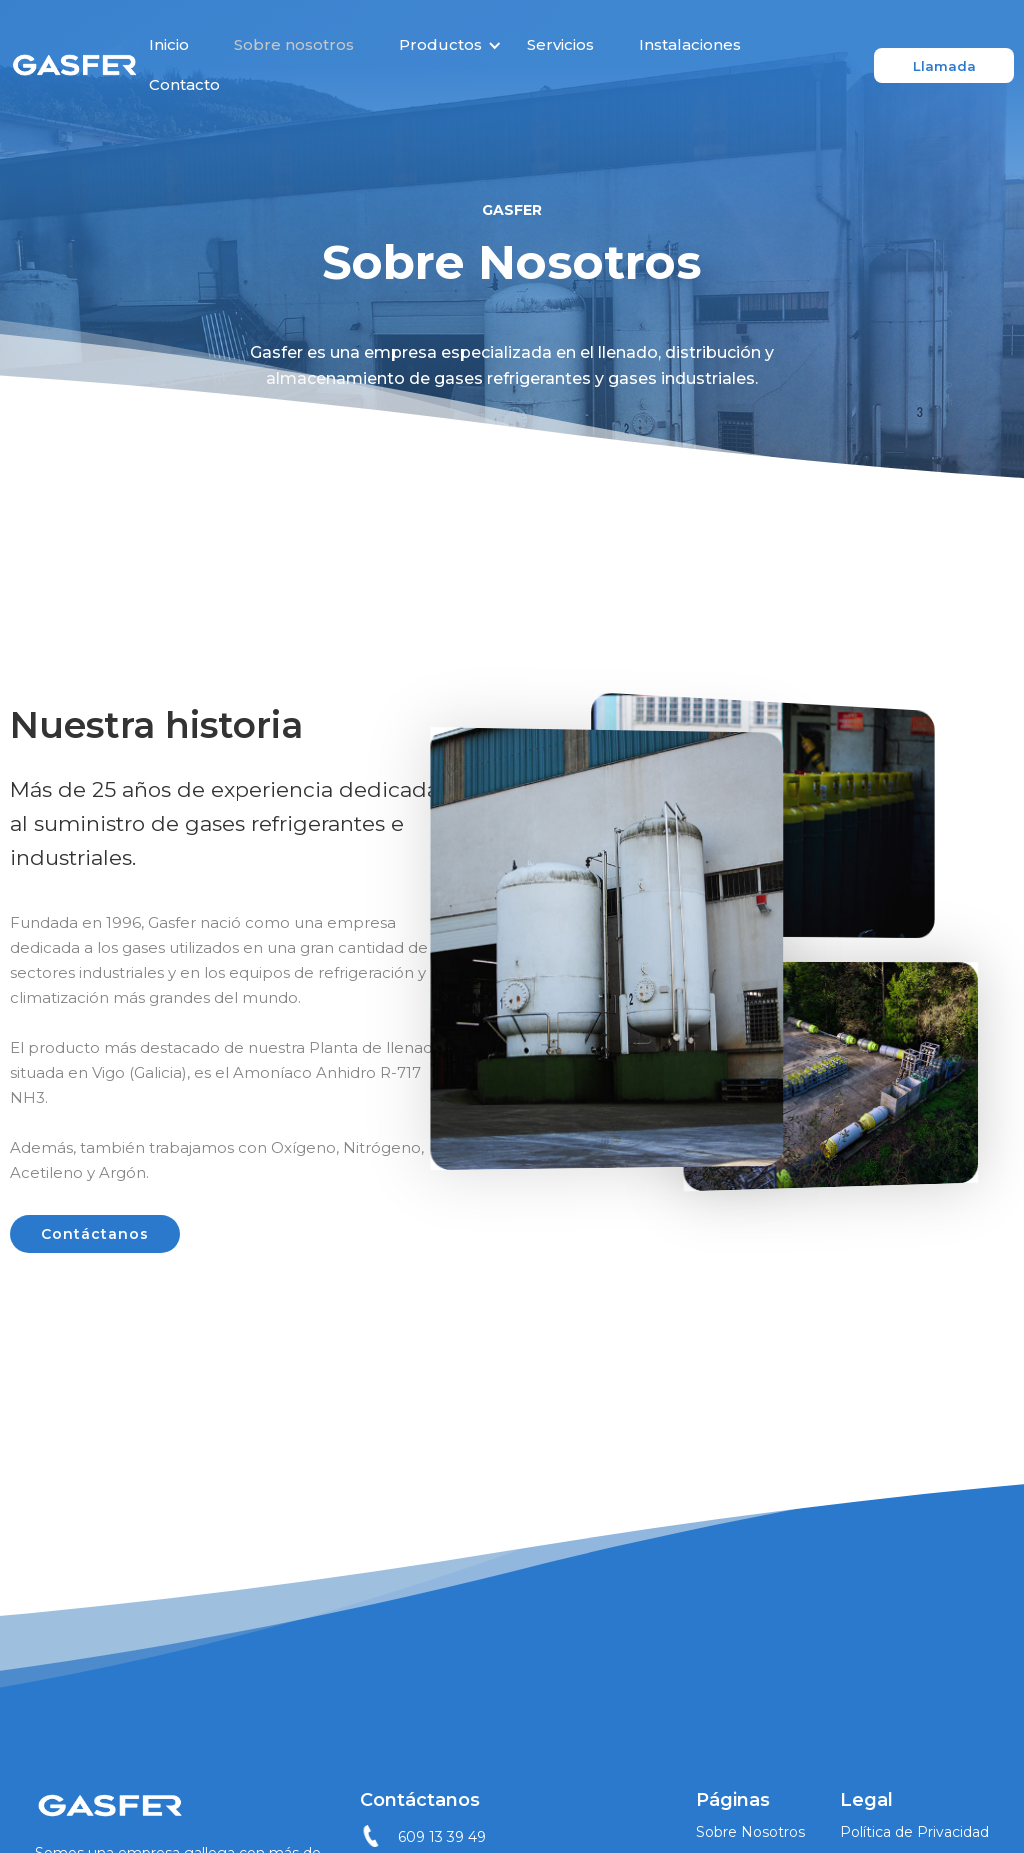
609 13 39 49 (442, 1837)
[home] (74, 65)
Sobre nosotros (294, 44)
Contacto (184, 84)
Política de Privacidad (914, 1832)
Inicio (169, 44)
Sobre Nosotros (750, 1832)
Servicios (560, 44)
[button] (443, 45)
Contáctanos (95, 1234)
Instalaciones (690, 44)
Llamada (944, 66)
